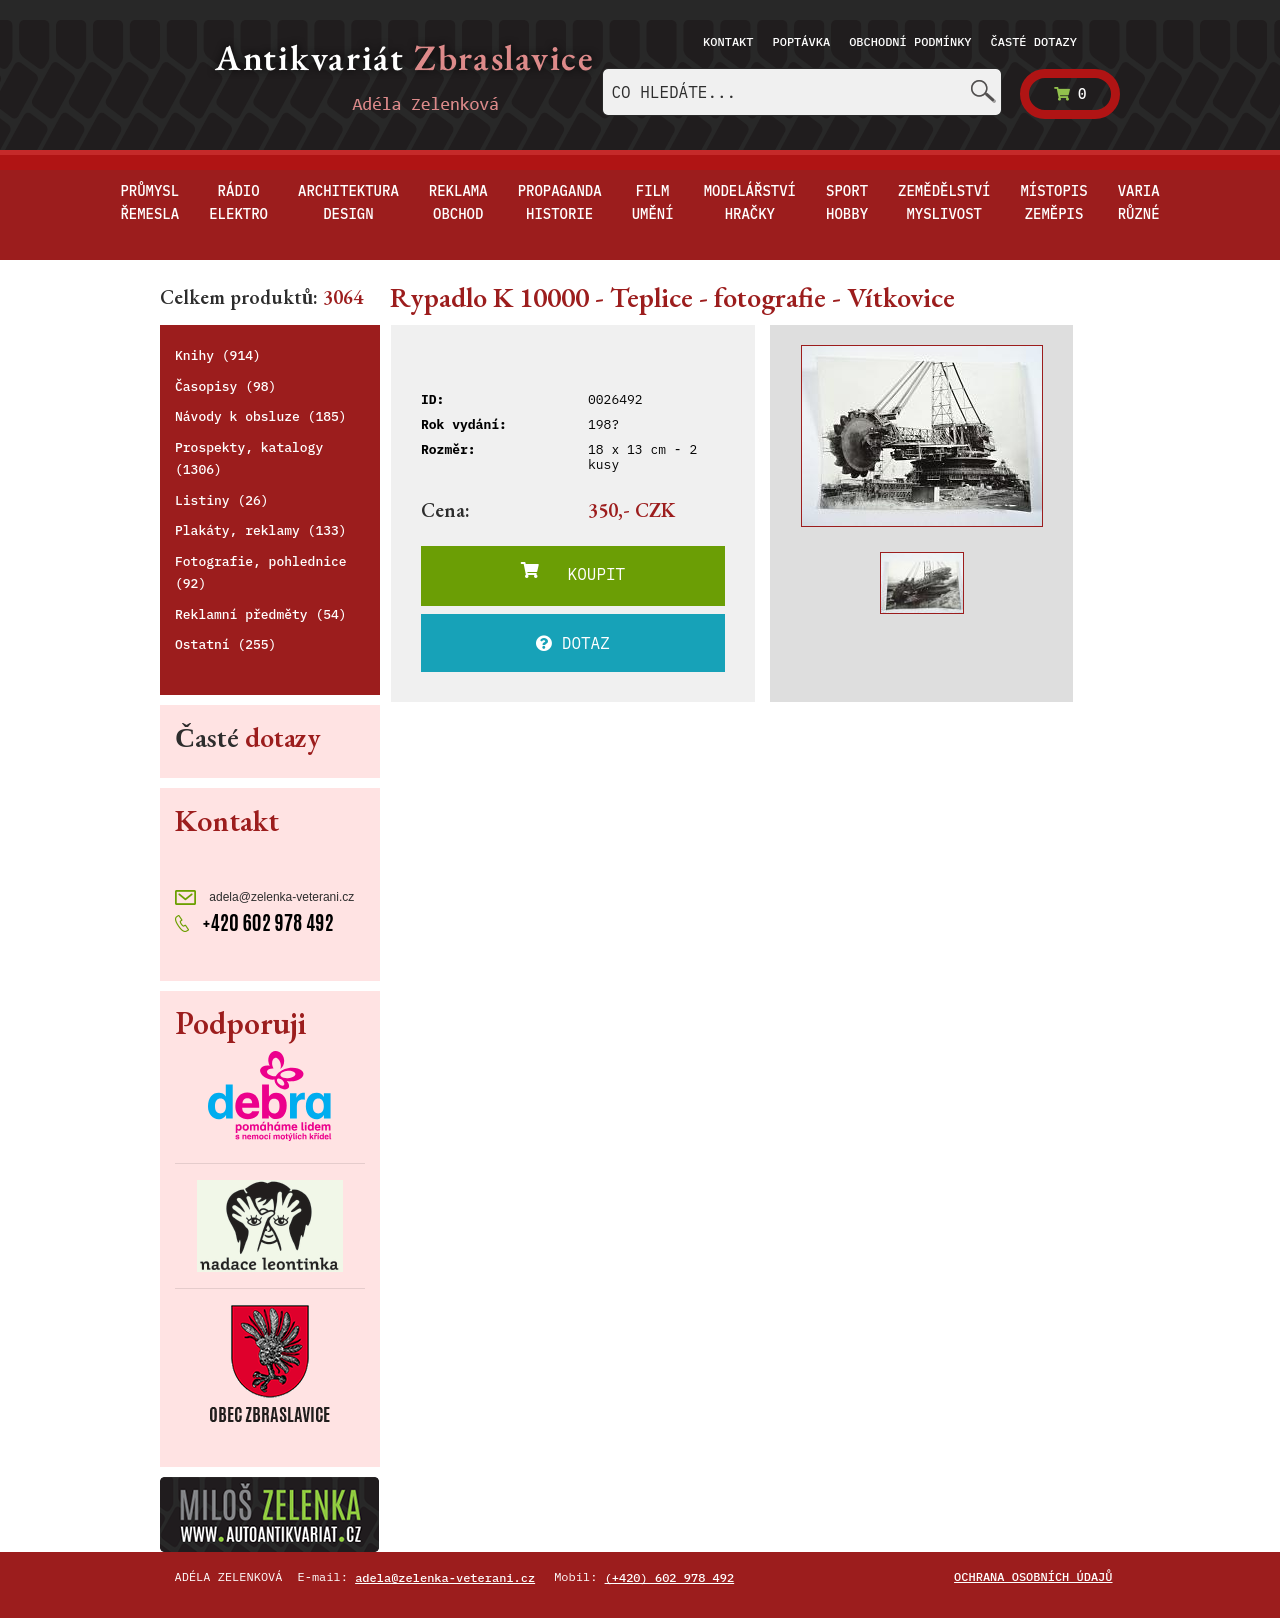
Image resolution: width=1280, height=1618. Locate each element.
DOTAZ (573, 643)
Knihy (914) (218, 355)
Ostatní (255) (225, 644)
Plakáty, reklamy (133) (261, 530)
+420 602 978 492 (254, 921)
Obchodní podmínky (910, 41)
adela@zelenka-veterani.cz (264, 897)
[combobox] (802, 92)
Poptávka (802, 41)
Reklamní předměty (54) (261, 614)
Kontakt (728, 41)
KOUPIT (573, 573)
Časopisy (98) (225, 386)
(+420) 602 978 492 (670, 1577)
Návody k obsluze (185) (261, 416)
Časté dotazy (1034, 41)
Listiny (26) (222, 500)
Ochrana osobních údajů (1033, 1576)
